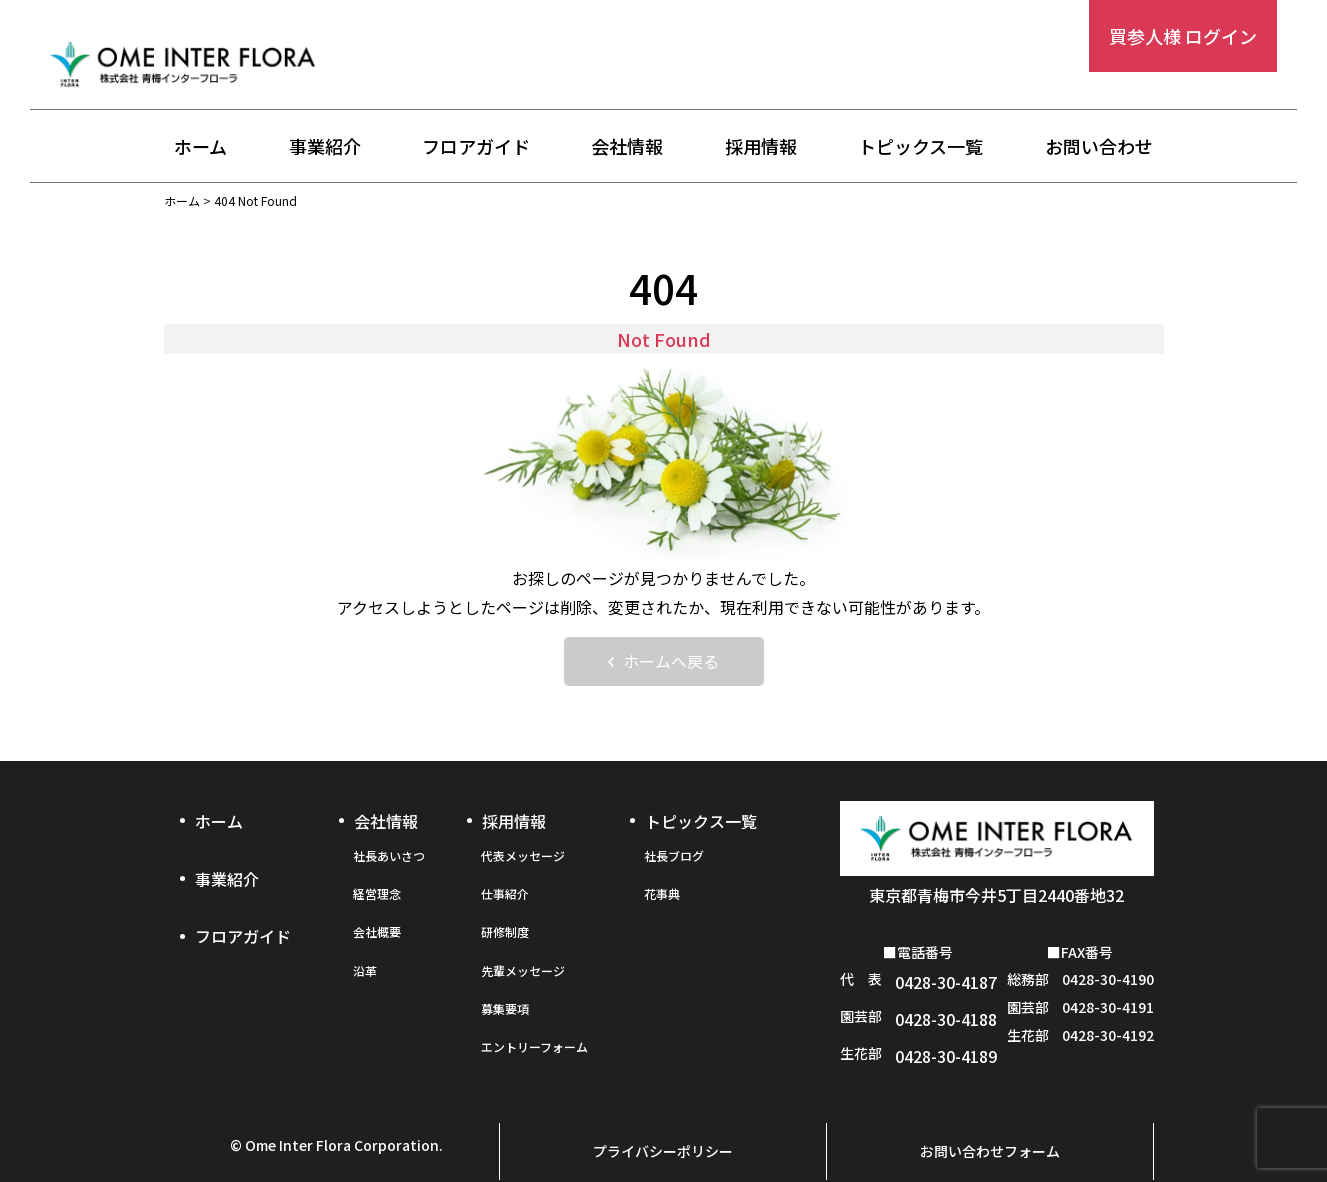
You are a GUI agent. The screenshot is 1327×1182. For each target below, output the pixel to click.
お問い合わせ (1099, 147)
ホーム (200, 147)
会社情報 (627, 147)
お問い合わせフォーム (990, 1118)
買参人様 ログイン (1183, 36)
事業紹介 (325, 147)
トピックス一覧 (920, 147)
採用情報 (761, 147)
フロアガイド (476, 147)
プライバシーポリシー (663, 1118)
